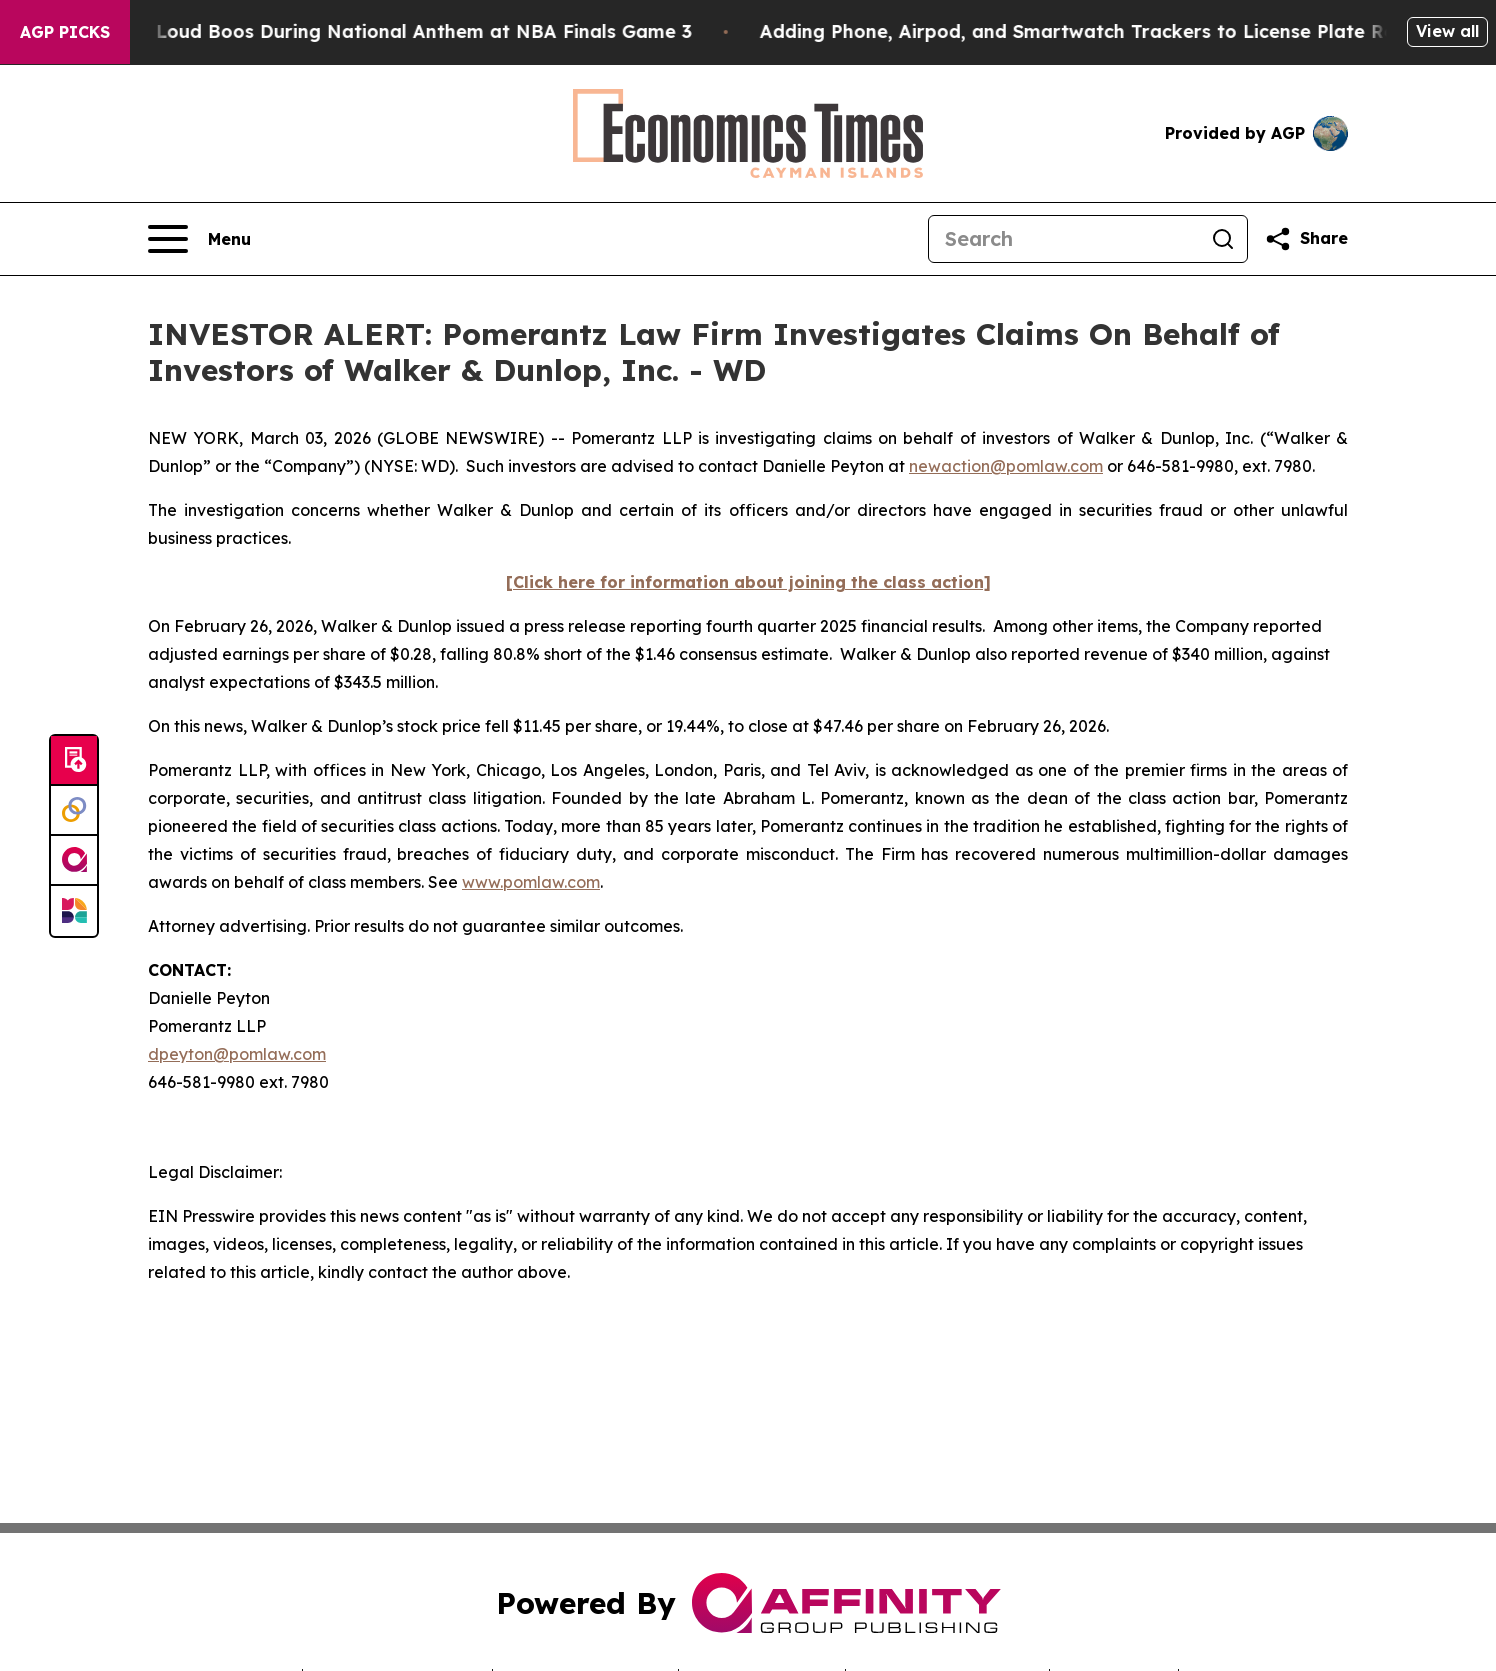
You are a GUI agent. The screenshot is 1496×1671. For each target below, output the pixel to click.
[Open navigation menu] (199, 239)
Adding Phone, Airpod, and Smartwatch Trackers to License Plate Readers (1118, 31)
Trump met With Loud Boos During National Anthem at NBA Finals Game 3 (361, 31)
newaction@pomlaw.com (1006, 466)
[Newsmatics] (74, 911)
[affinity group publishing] (74, 861)
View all (1447, 31)
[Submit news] (74, 761)
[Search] (1064, 239)
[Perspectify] (74, 811)
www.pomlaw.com (531, 882)
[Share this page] (1306, 239)
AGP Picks (65, 32)
